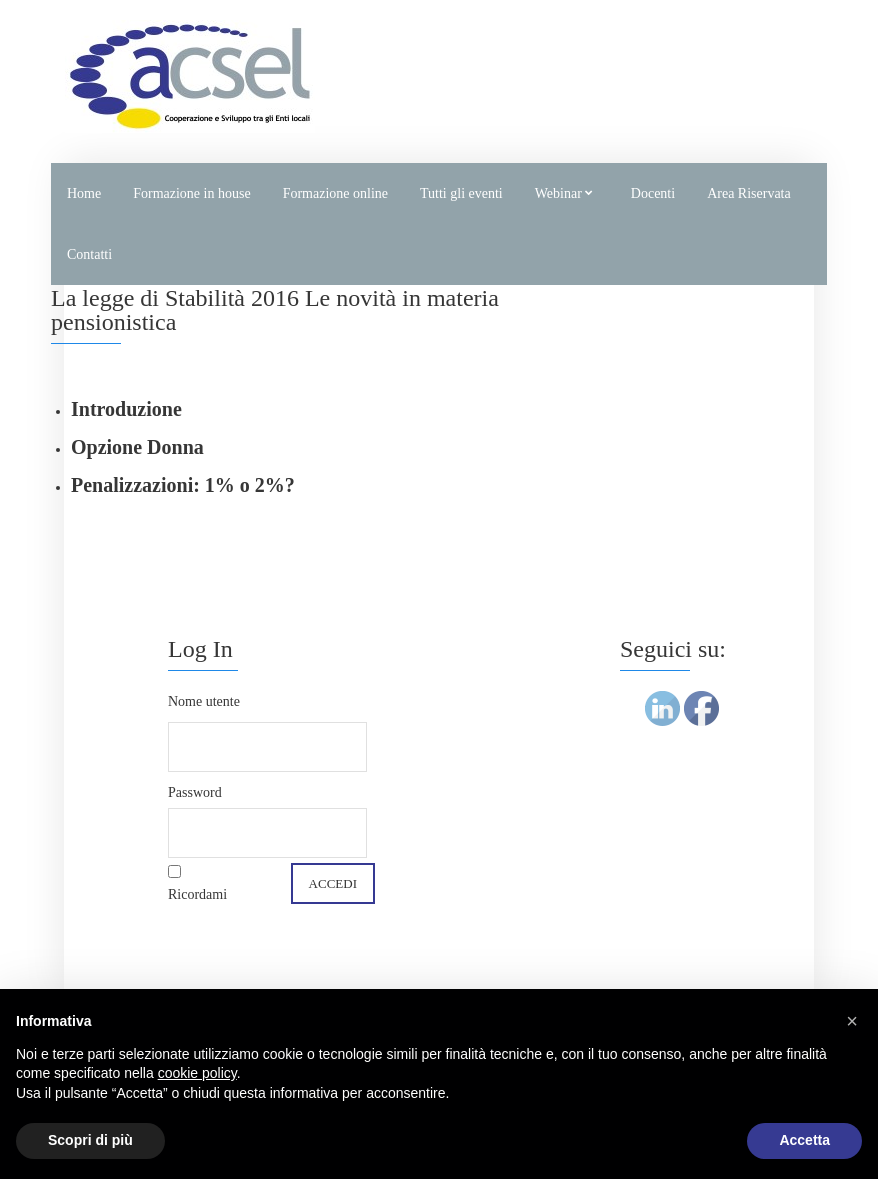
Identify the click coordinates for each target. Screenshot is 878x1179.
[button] (852, 1021)
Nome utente (204, 701)
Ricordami (197, 894)
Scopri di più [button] (90, 1140)
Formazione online (335, 193)
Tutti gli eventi (461, 193)
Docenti (653, 193)
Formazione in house (191, 193)
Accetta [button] (804, 1140)
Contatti (89, 254)
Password (195, 792)
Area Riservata (749, 193)
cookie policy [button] (197, 1073)
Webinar (558, 193)
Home (84, 193)
